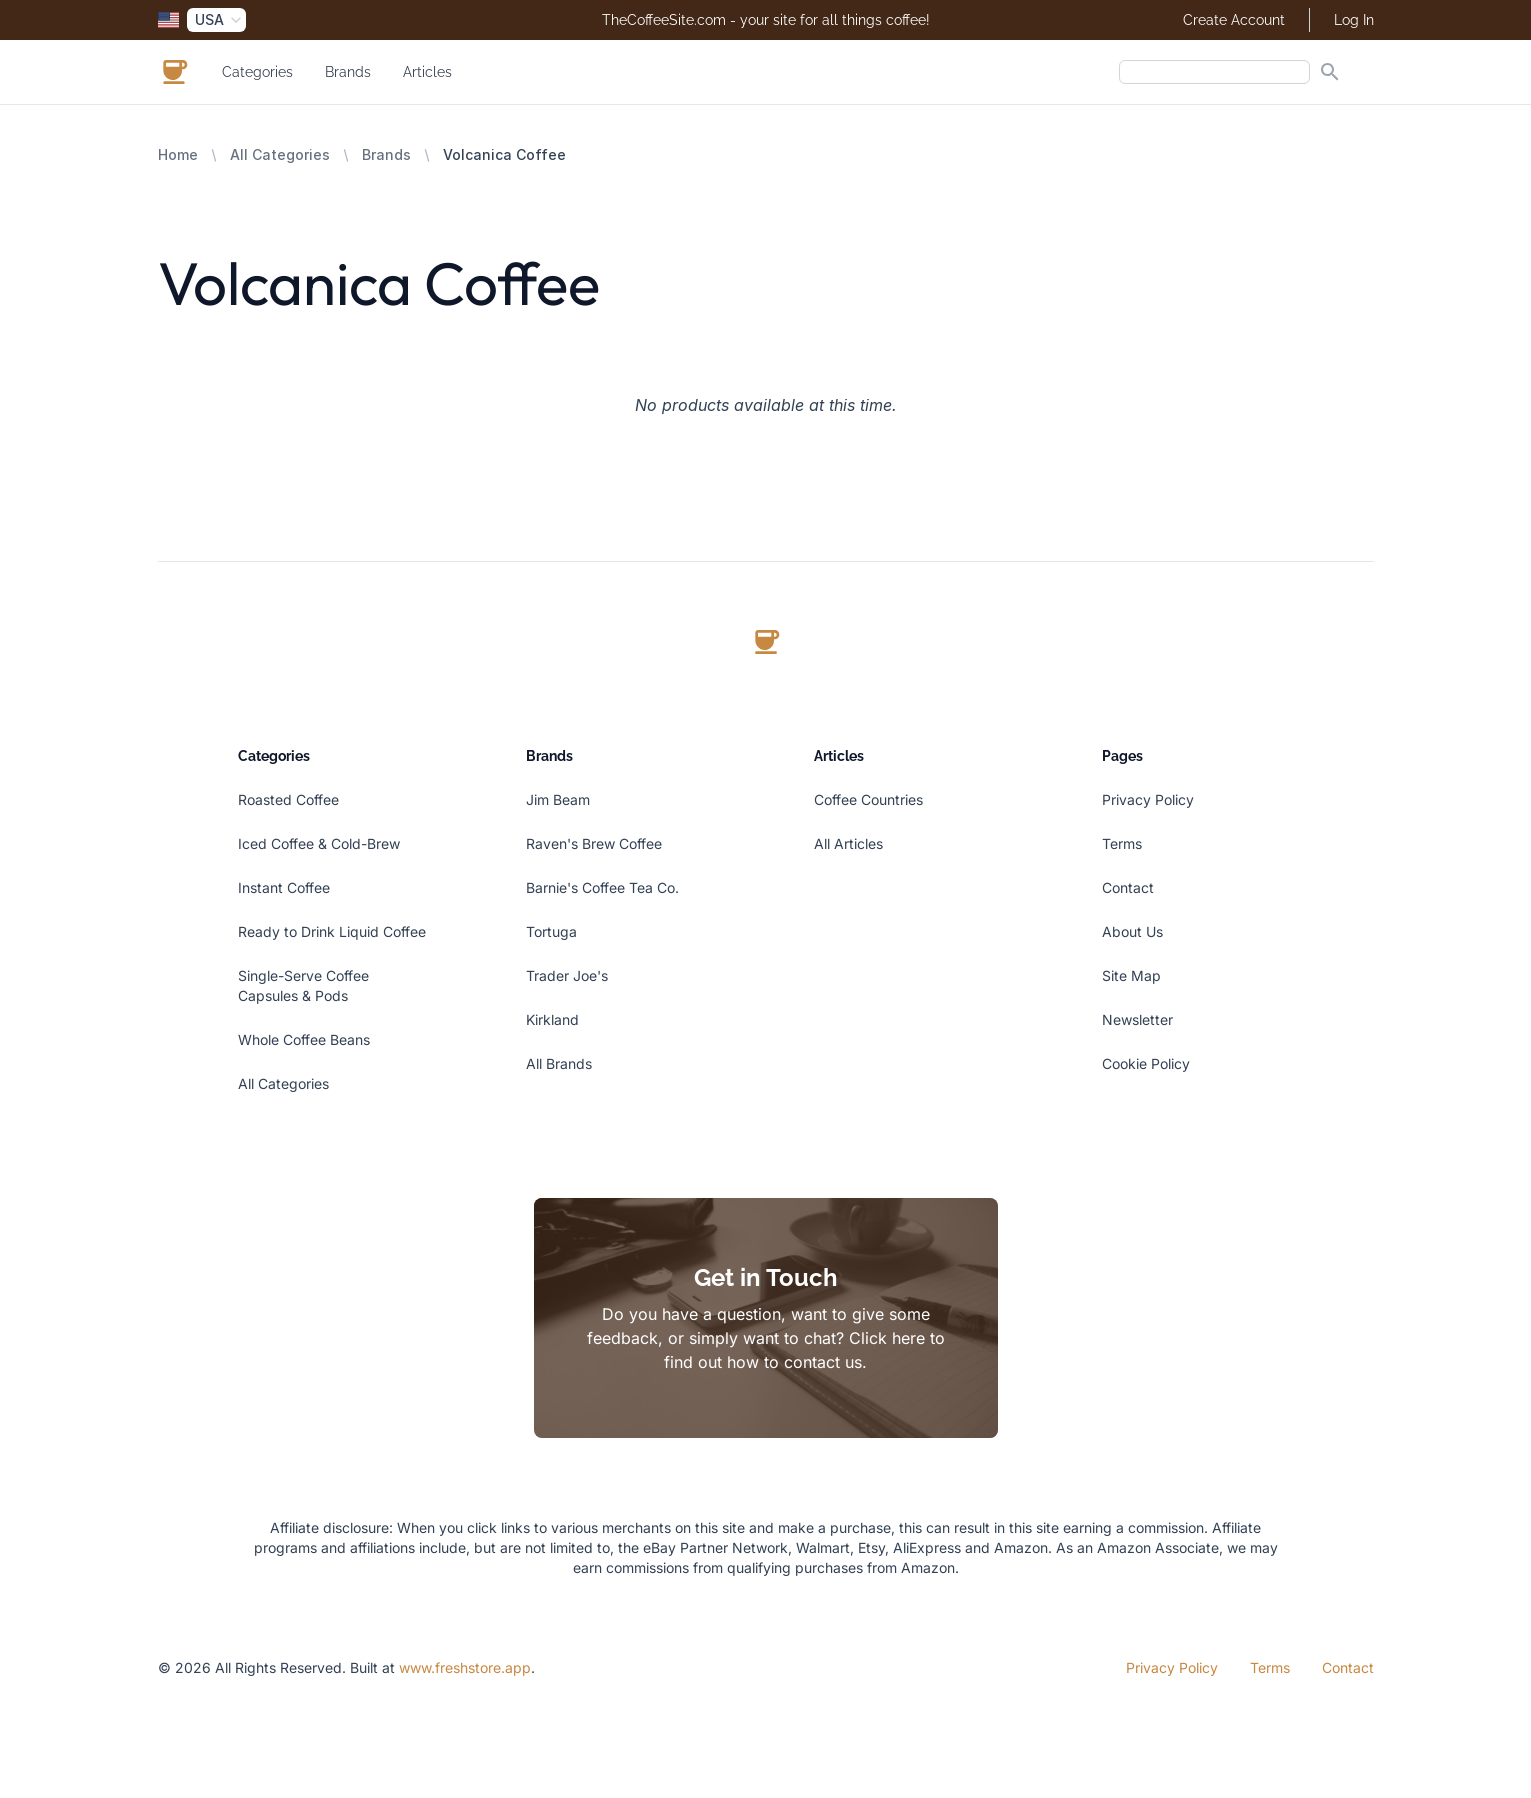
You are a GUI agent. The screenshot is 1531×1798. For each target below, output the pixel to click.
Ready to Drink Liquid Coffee (332, 931)
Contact (1128, 887)
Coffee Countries (868, 799)
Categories (257, 72)
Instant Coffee (284, 887)
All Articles (848, 843)
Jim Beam (558, 799)
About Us (1132, 931)
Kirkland (552, 1019)
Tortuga (551, 931)
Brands (348, 72)
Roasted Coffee (288, 799)
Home (178, 154)
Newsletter (1137, 1019)
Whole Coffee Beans (304, 1039)
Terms (1122, 843)
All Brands (559, 1063)
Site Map (1131, 975)
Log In (1354, 20)
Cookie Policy (1146, 1063)
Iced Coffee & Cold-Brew (319, 843)
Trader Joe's (567, 975)
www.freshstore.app (465, 1667)
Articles (427, 72)
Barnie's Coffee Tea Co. (602, 887)
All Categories (280, 154)
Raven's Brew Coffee (594, 843)
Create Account (1234, 20)
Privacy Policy (1148, 799)
